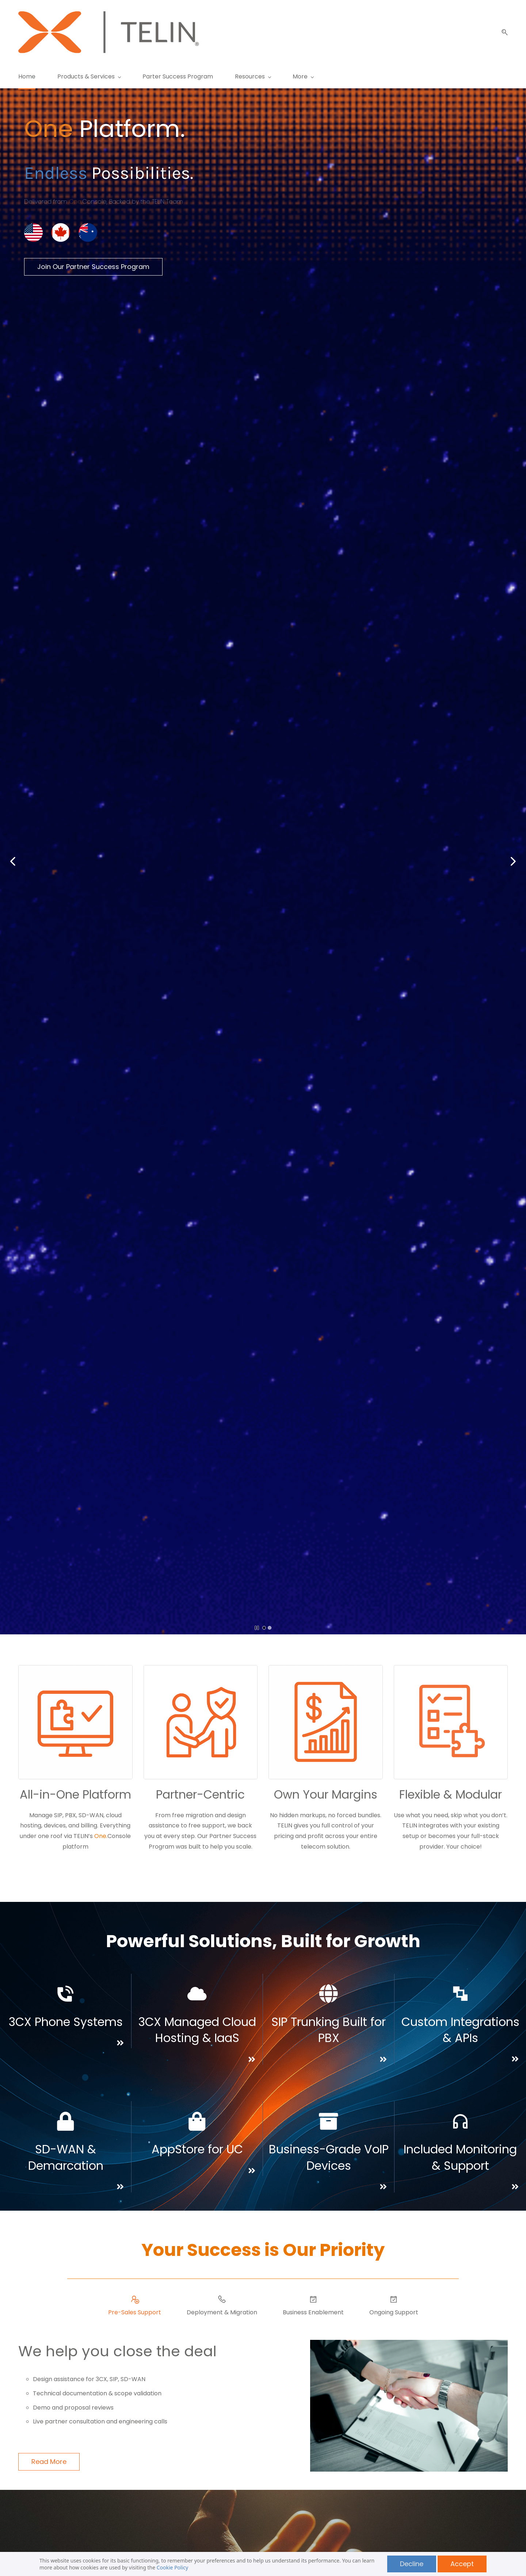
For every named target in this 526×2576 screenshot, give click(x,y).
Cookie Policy (172, 2567)
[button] (502, 32)
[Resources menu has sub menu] (253, 76)
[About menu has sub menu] (395, 76)
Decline (411, 2563)
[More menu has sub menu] (439, 76)
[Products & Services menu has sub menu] (89, 76)
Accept (462, 2563)
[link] (60, 219)
